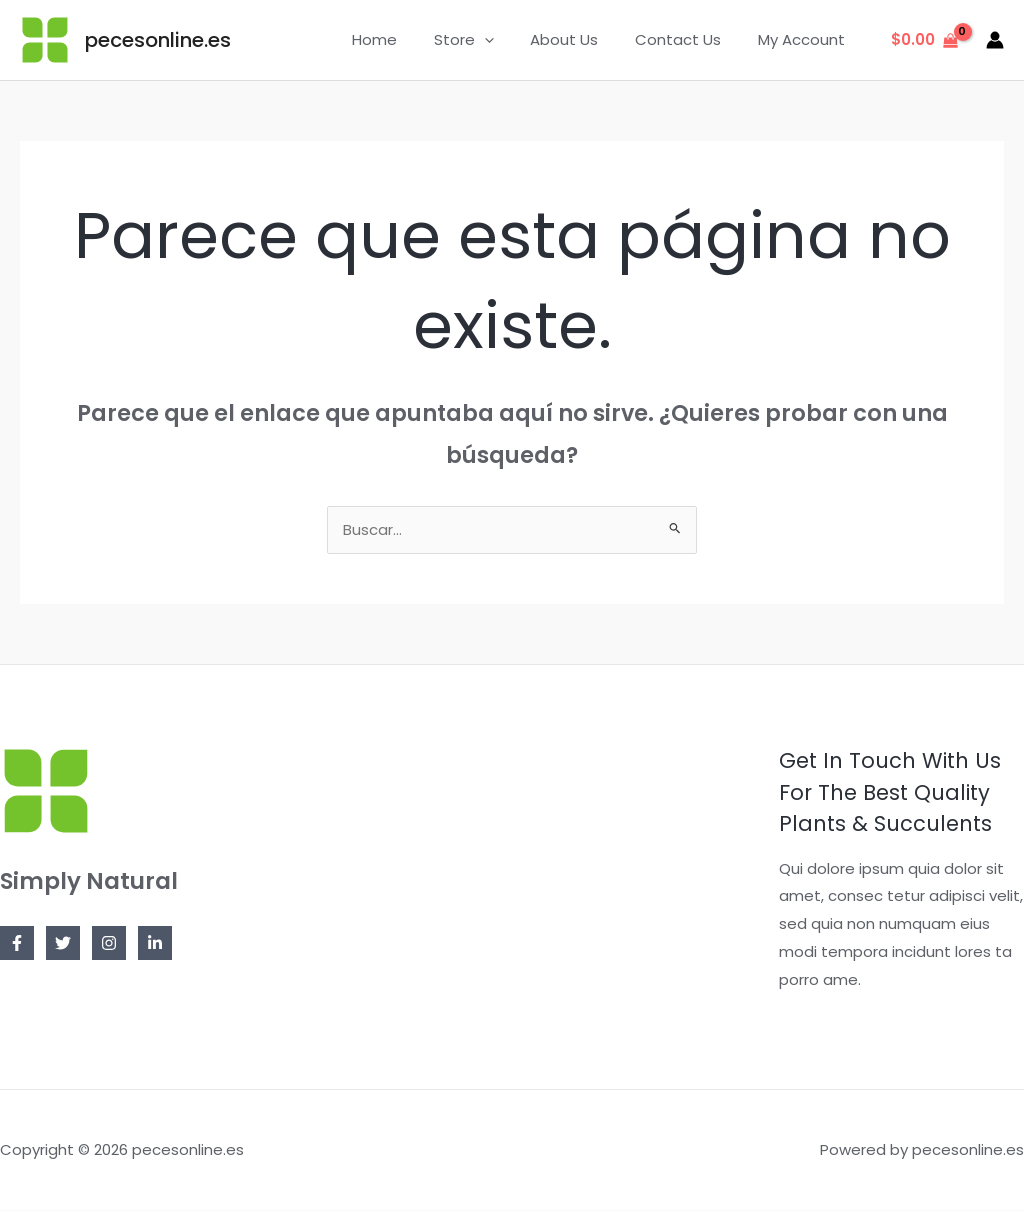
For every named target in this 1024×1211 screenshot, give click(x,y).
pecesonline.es (158, 40)
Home (404, 39)
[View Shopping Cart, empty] (924, 40)
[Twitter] (63, 944)
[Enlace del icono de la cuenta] (995, 40)
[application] (507, 40)
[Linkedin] (155, 944)
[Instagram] (109, 944)
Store (487, 40)
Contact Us (688, 39)
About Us (581, 39)
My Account (804, 39)
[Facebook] (17, 944)
